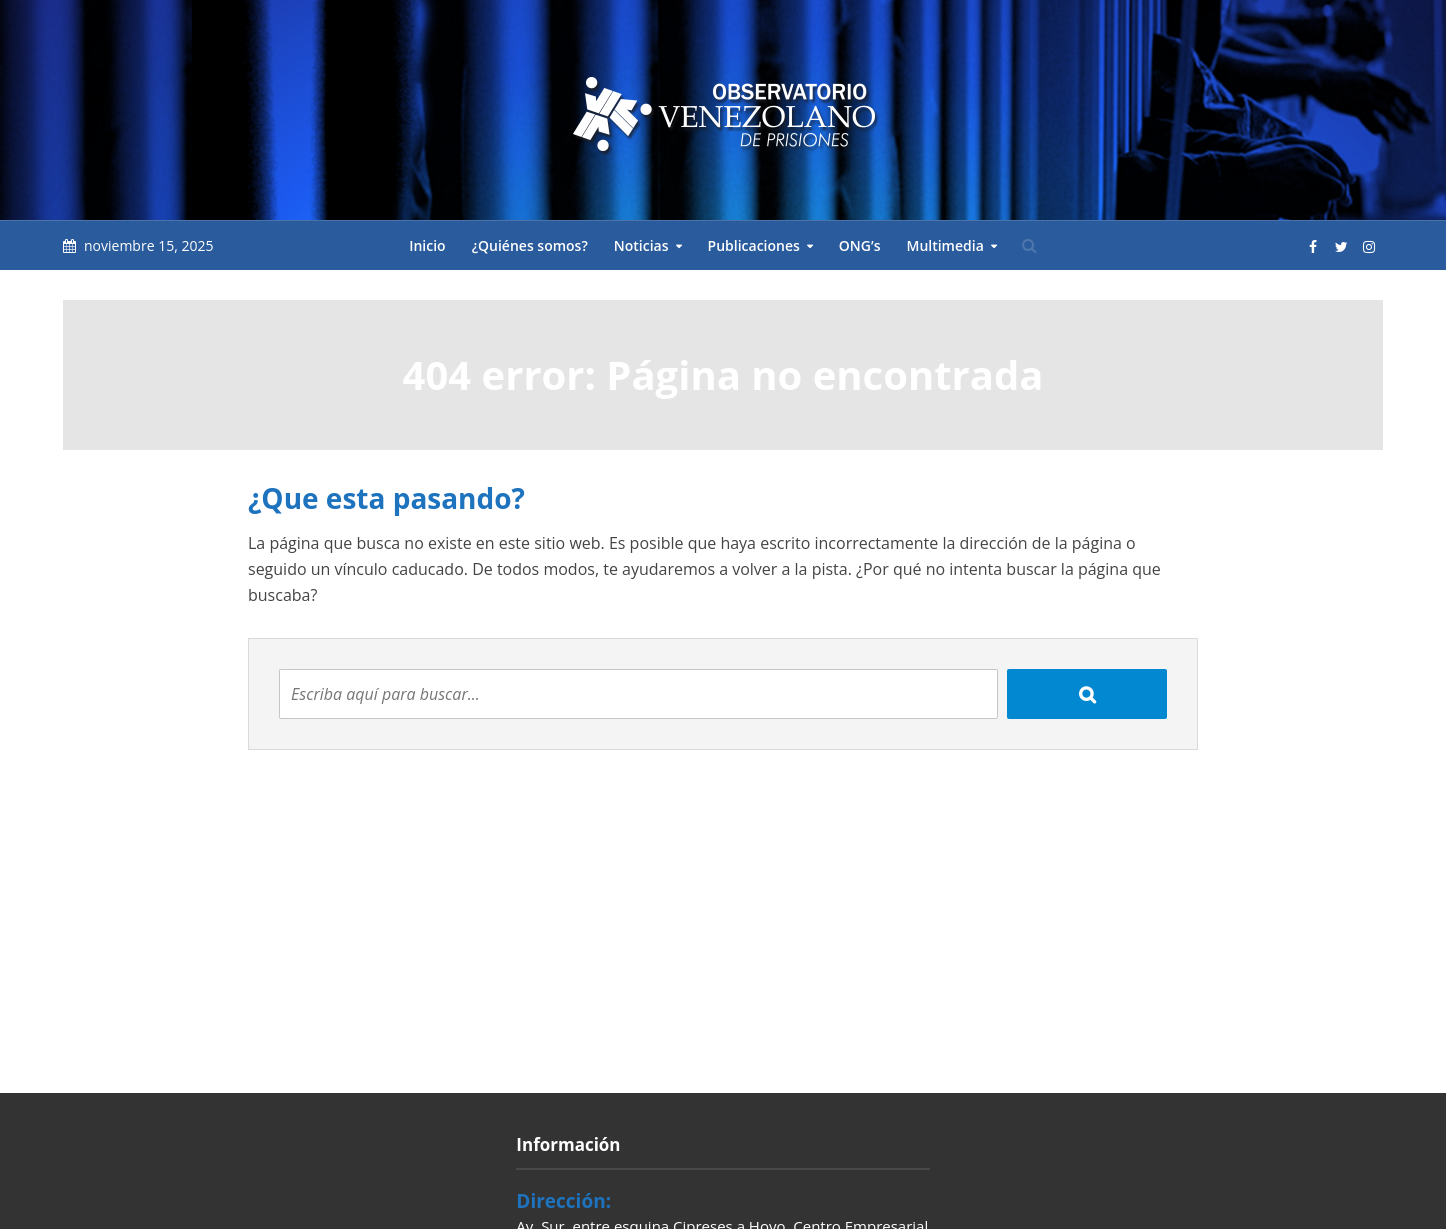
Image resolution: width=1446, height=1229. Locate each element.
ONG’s (860, 245)
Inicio (427, 245)
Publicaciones (754, 245)
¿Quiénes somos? (530, 245)
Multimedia (944, 245)
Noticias (641, 245)
